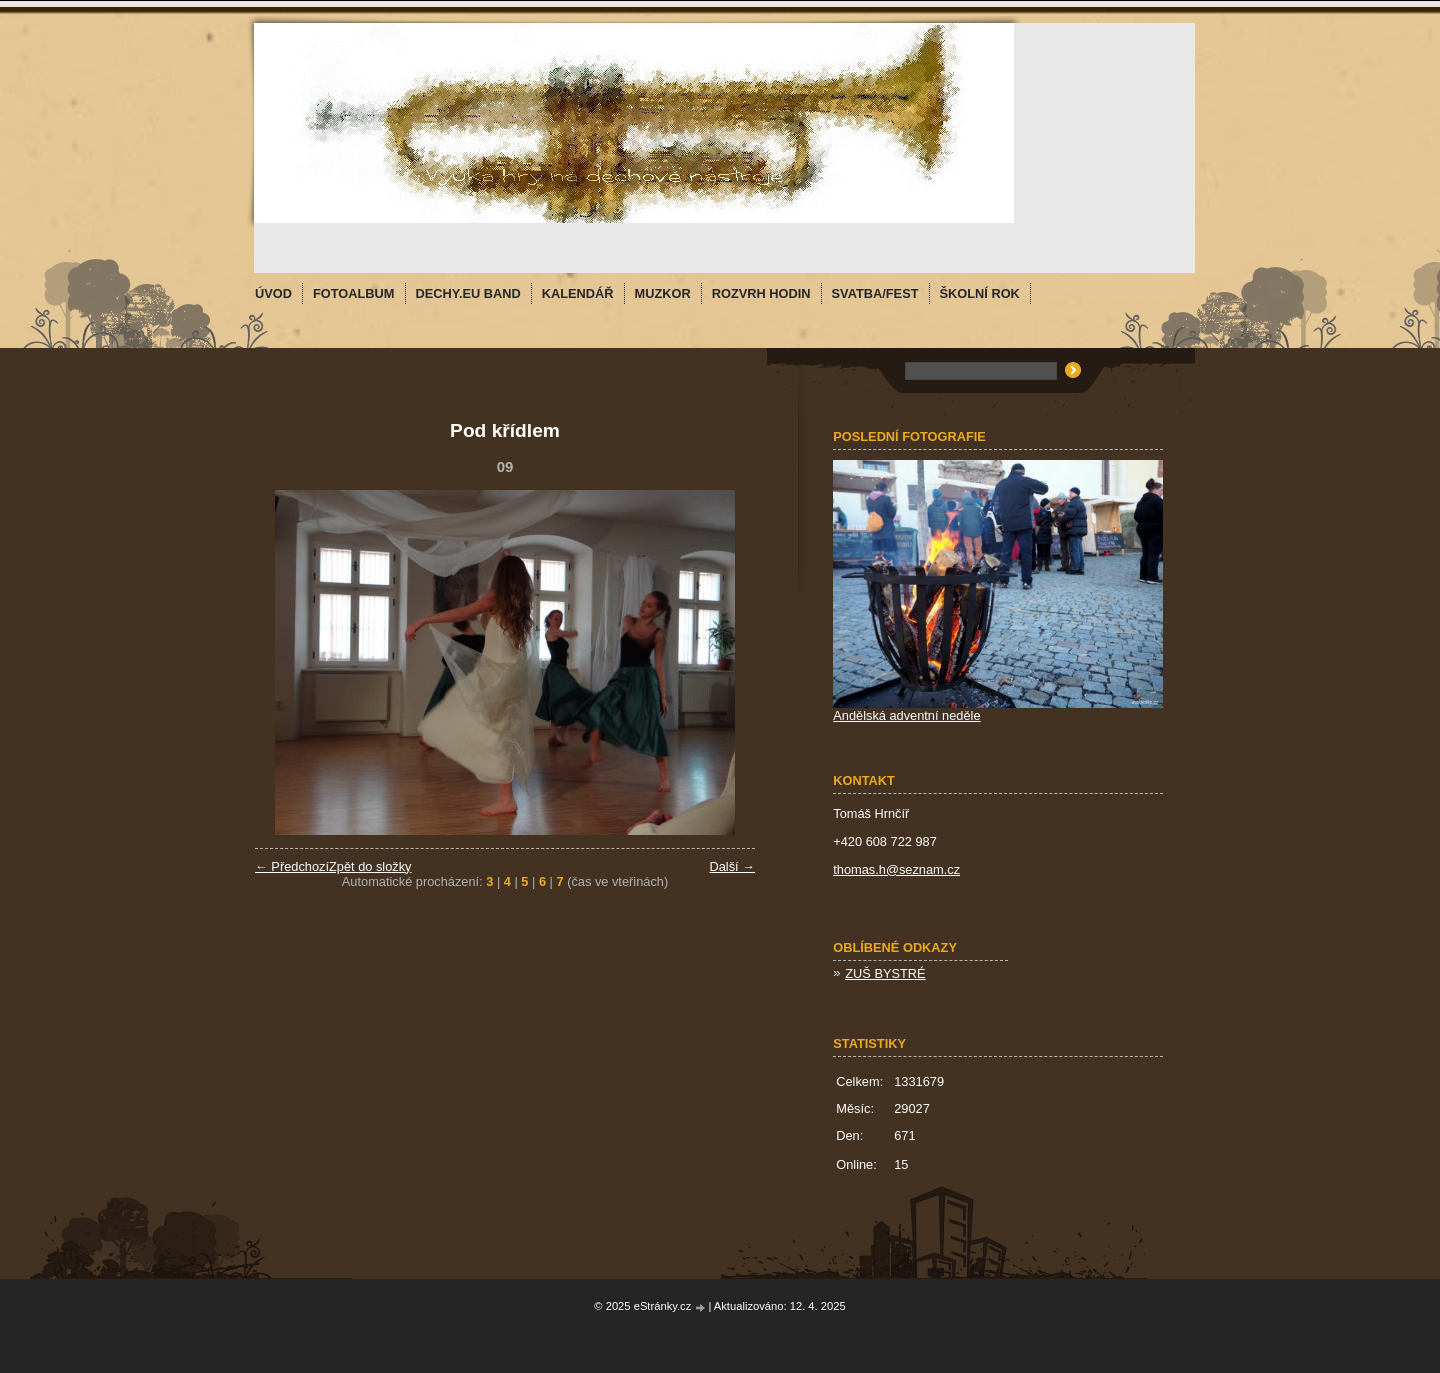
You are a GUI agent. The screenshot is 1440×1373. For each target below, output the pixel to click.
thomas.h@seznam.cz (896, 869)
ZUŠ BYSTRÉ (885, 973)
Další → (732, 866)
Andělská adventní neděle (906, 715)
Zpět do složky (370, 866)
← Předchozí (292, 866)
